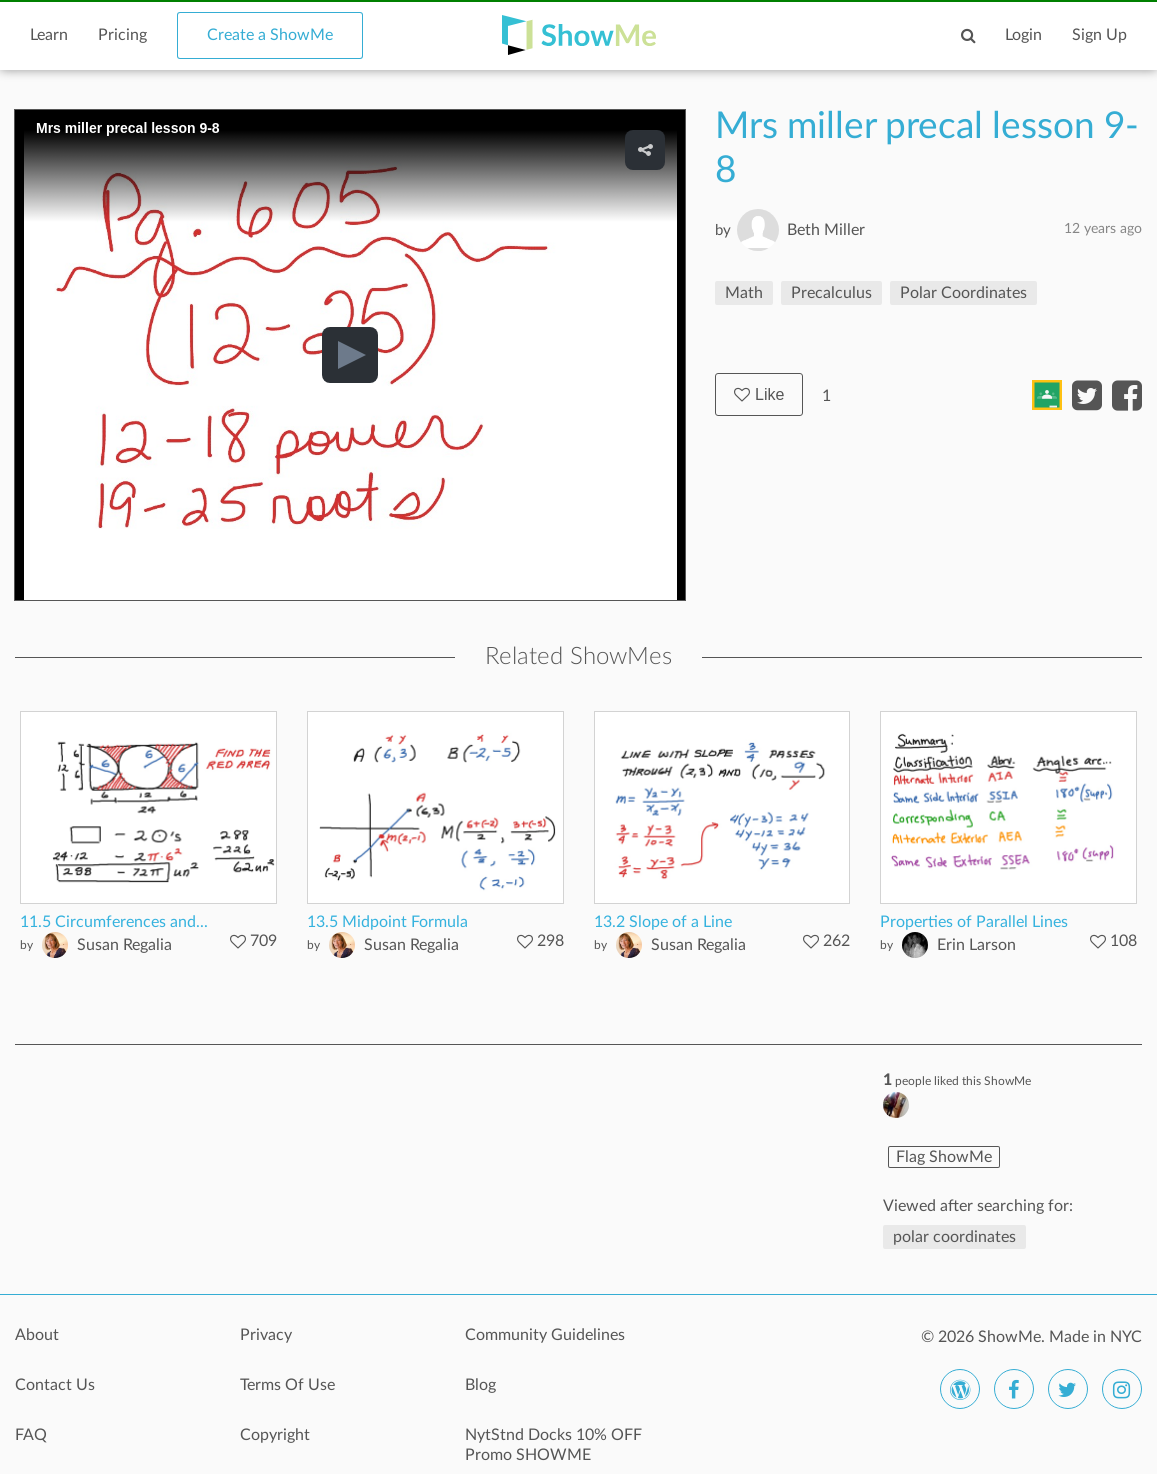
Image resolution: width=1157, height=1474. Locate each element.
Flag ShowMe (944, 1157)
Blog (480, 1385)
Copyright (275, 1435)
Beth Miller (826, 230)
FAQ (31, 1435)
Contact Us (55, 1385)
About (37, 1335)
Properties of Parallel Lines (974, 922)
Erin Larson (976, 945)
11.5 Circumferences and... (114, 922)
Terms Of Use (287, 1385)
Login (1023, 35)
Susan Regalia (124, 945)
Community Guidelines (545, 1335)
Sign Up (1099, 35)
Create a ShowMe (270, 35)
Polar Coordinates (963, 293)
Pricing (122, 35)
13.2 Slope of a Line (663, 922)
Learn (49, 35)
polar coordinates (954, 1237)
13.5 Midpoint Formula (387, 922)
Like (759, 394)
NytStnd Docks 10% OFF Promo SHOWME (553, 1445)
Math (744, 293)
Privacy (266, 1335)
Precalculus (831, 293)
